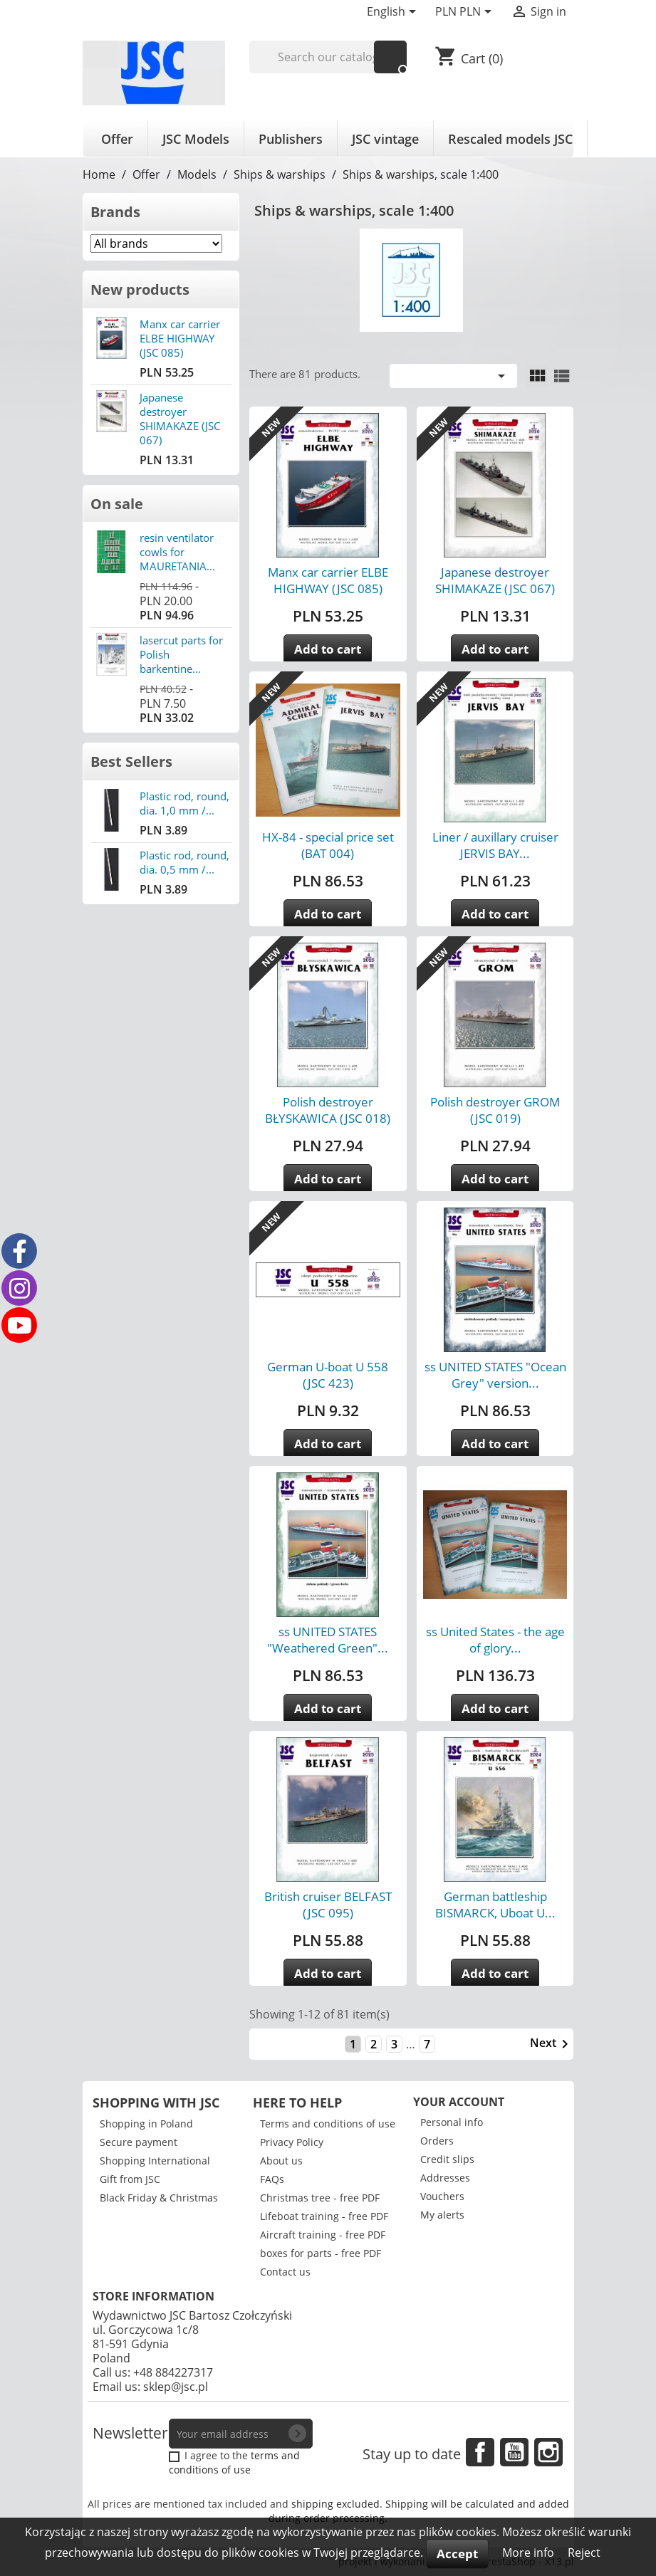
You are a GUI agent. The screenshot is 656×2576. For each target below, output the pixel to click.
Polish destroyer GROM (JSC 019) (495, 1110)
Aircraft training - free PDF (322, 2234)
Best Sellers (131, 761)
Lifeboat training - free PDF (324, 2216)
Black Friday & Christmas (159, 2197)
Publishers (291, 138)
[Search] (328, 57)
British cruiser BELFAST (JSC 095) (328, 1904)
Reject (584, 2552)
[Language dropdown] (394, 12)
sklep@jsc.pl (175, 2386)
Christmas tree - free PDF (320, 2197)
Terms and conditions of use (327, 2123)
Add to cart (327, 649)
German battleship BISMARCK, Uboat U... (495, 1904)
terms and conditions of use (234, 2462)
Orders (437, 2140)
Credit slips (447, 2159)
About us (281, 2160)
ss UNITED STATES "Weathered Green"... (327, 1639)
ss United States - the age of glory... (495, 1639)
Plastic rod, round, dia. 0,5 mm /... (184, 862)
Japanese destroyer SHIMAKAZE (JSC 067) (180, 418)
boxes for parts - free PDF (320, 2253)
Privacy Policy (291, 2142)
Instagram (548, 2452)
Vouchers (442, 2196)
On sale (116, 503)
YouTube (514, 2452)
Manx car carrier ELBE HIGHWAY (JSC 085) (180, 338)
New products (139, 289)
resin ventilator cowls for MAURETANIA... (177, 551)
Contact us (285, 2271)
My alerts (442, 2214)
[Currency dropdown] (465, 12)
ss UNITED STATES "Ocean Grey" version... (495, 1374)
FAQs (272, 2179)
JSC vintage (385, 138)
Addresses (445, 2177)
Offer (117, 138)
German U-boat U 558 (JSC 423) (327, 1374)
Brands (115, 211)
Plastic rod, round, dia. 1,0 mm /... (184, 803)
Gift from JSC (130, 2179)
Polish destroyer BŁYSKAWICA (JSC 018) (327, 1110)
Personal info (451, 2122)
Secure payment (138, 2142)
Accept (457, 2553)
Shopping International (155, 2160)
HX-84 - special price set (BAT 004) (328, 845)
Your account (458, 2102)
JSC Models (195, 138)
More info (529, 2552)
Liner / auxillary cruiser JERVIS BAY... (495, 845)
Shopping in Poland (146, 2123)
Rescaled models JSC (510, 138)
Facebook (480, 2452)
